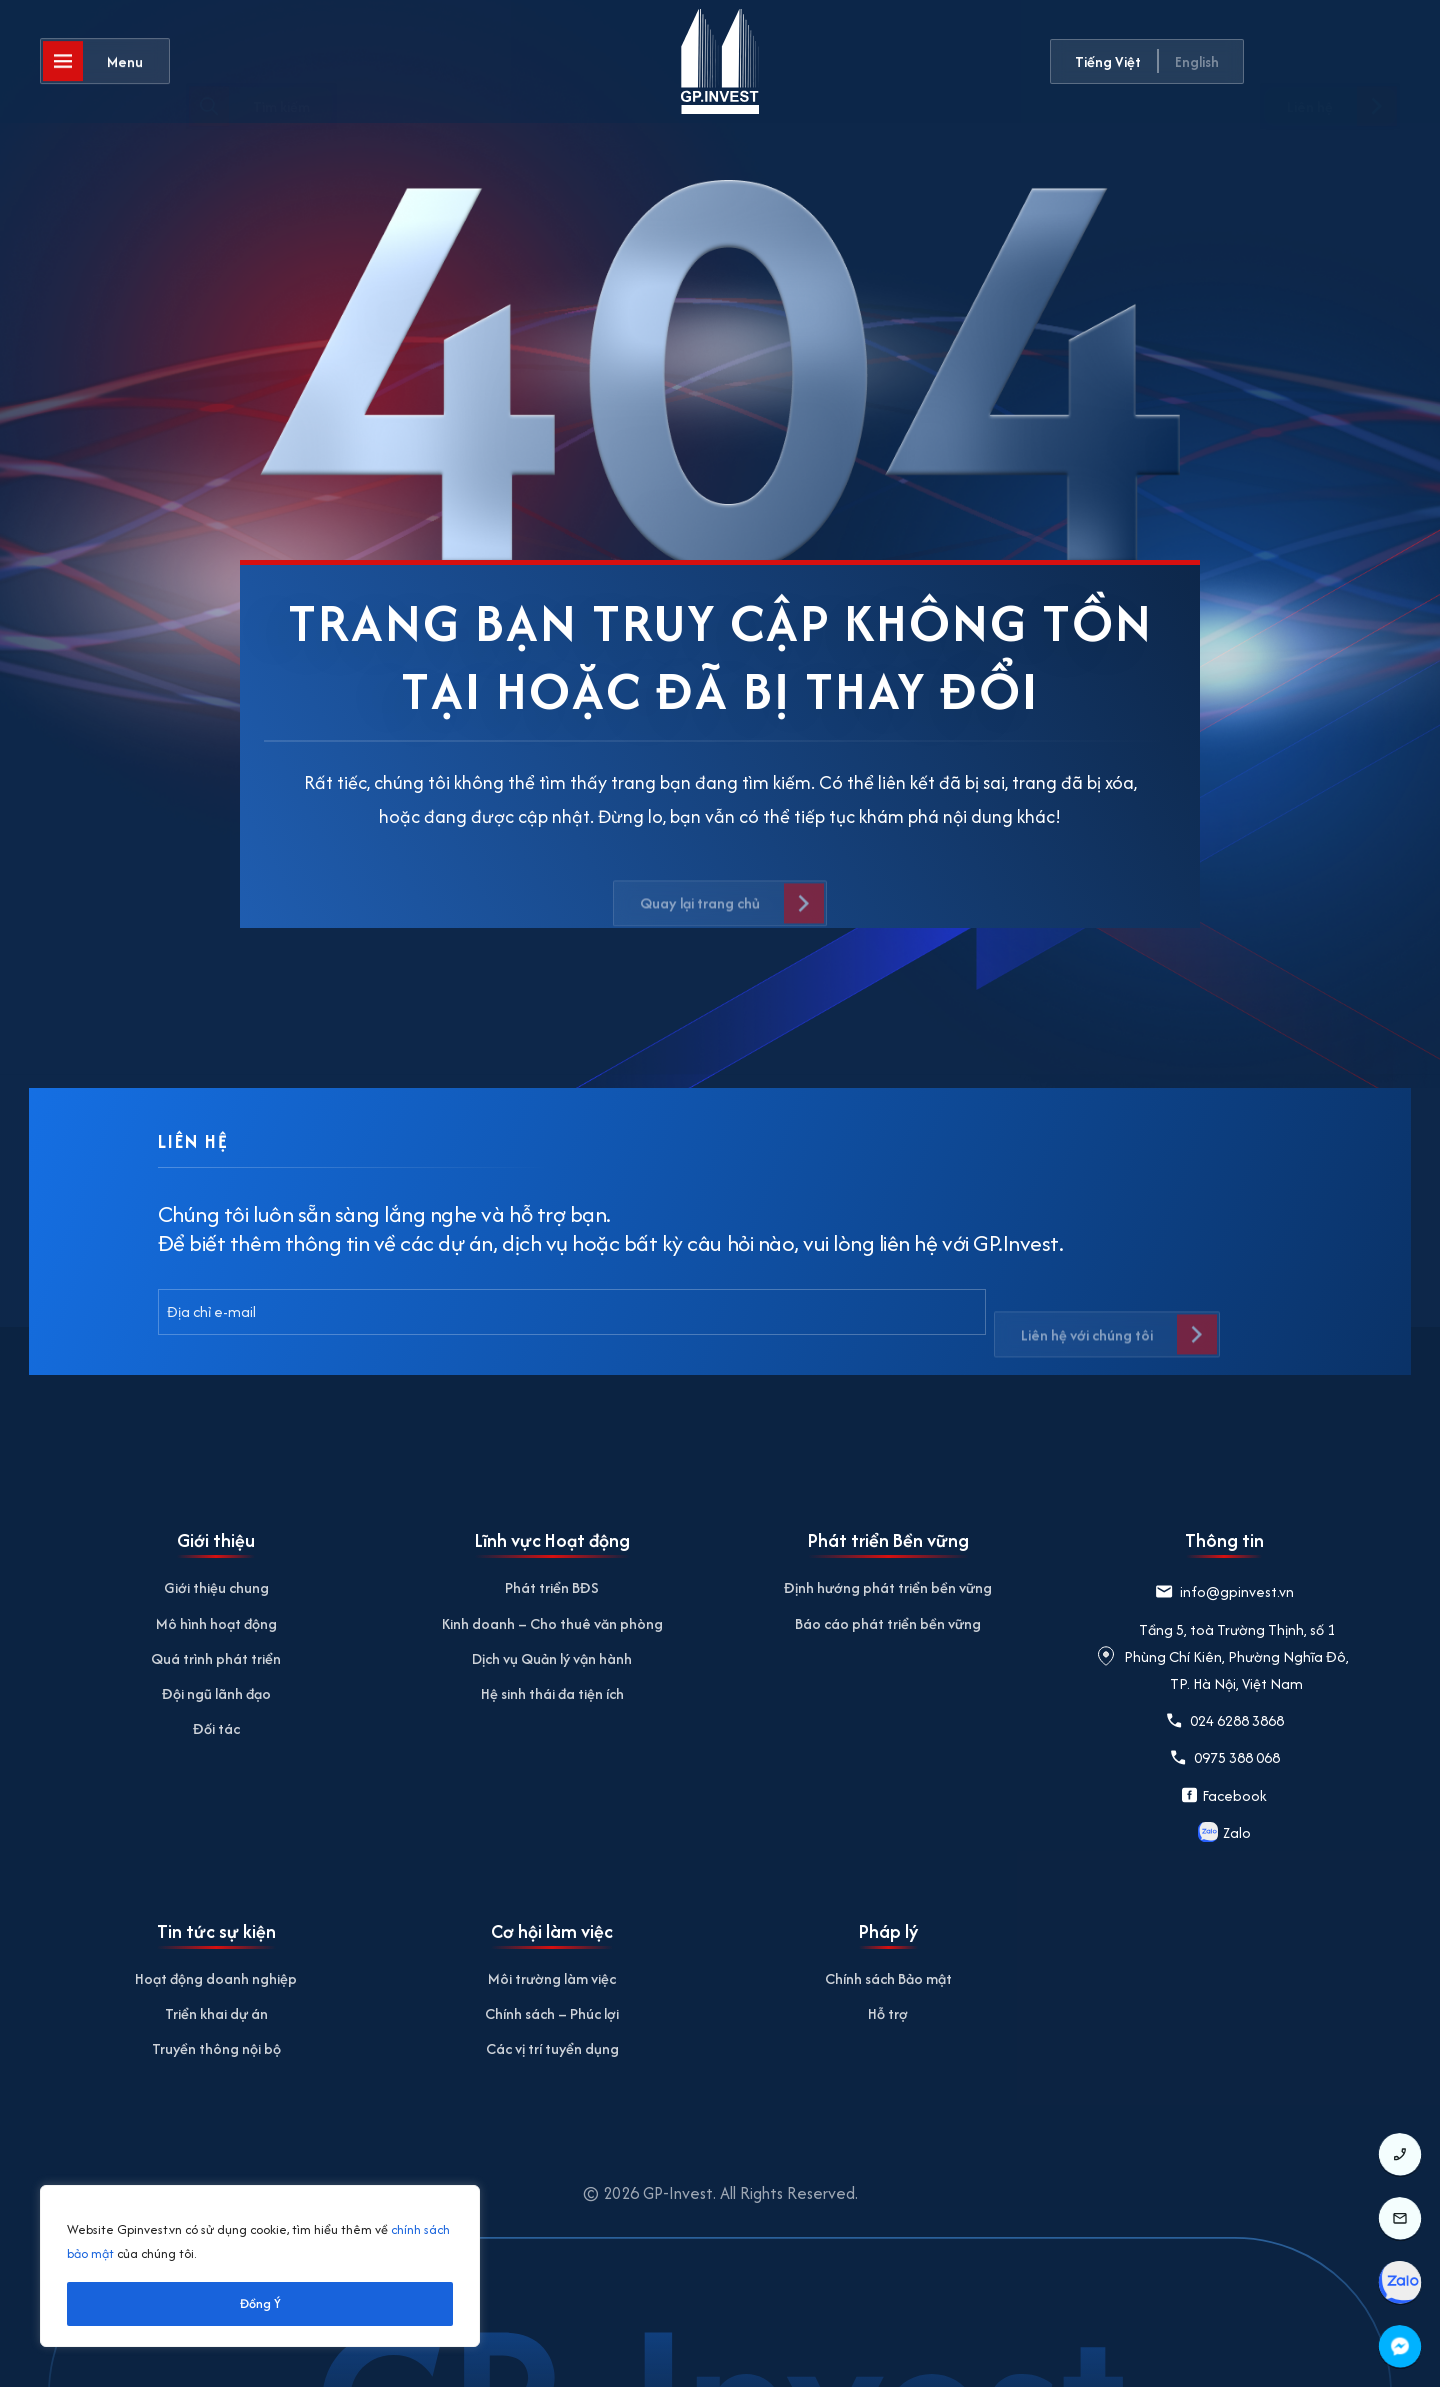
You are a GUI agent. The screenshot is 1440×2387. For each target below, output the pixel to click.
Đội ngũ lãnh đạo (216, 1693)
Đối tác (216, 1728)
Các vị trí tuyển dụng (552, 2048)
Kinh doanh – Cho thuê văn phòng (552, 1623)
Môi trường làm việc (552, 1978)
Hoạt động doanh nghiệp (216, 1978)
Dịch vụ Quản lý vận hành (552, 1658)
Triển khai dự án (216, 2013)
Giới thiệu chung (216, 1587)
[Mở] (105, 64)
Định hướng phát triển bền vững (888, 1587)
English (1197, 61)
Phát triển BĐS (552, 1587)
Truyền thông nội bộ (216, 2048)
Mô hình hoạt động (216, 1623)
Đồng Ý (260, 2303)
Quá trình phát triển (216, 1658)
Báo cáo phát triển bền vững (888, 1623)
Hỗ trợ (888, 2013)
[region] (260, 2266)
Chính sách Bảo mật (888, 1978)
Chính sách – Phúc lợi (552, 2013)
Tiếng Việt (1108, 61)
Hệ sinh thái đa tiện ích (552, 1693)
